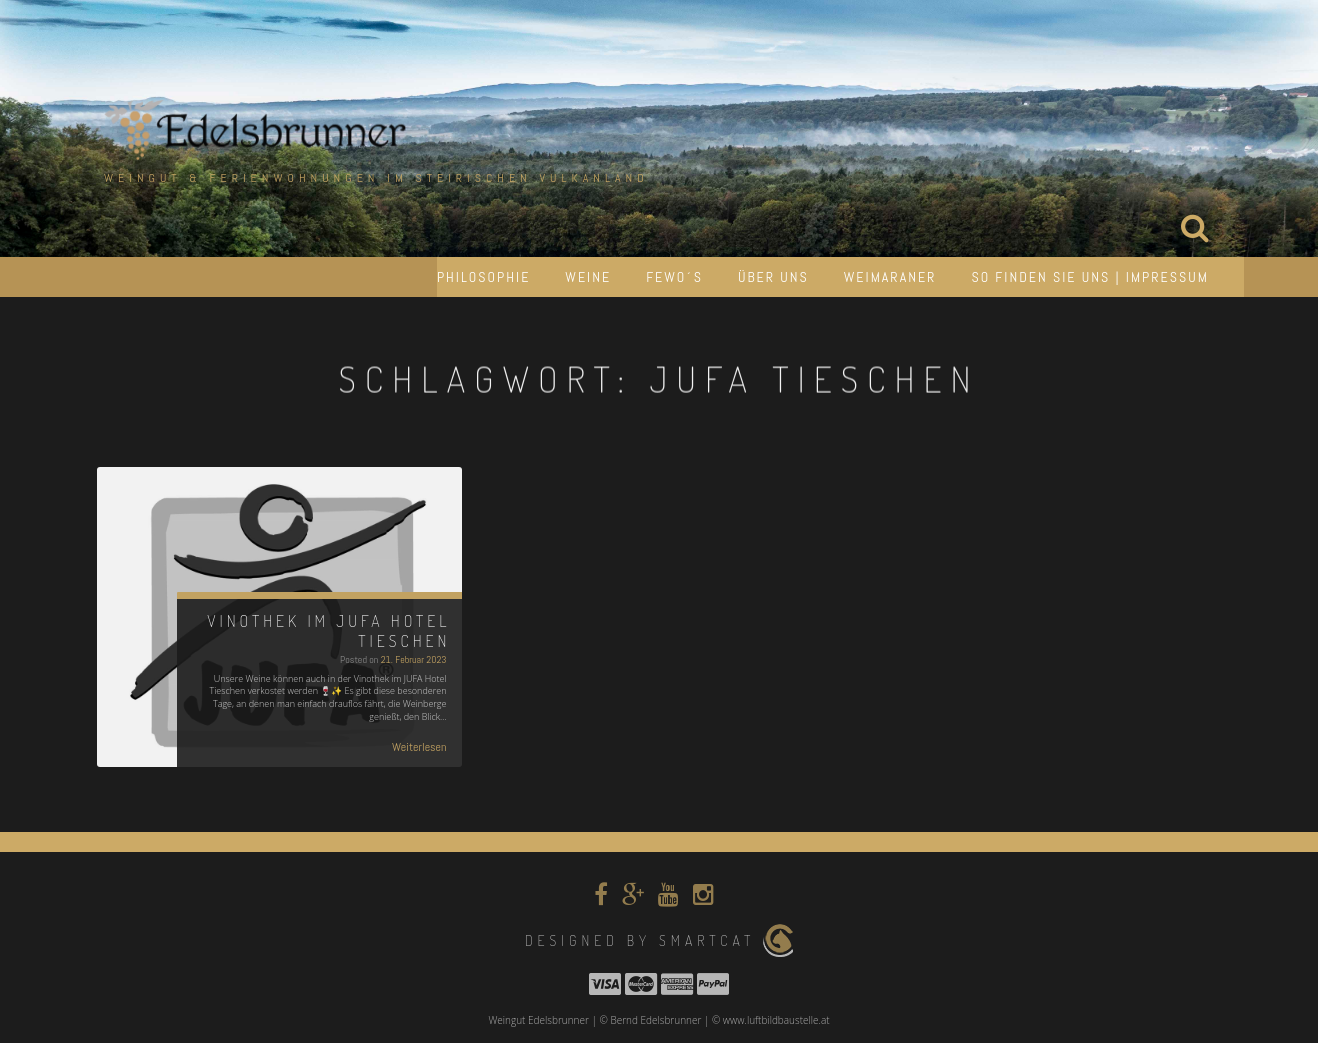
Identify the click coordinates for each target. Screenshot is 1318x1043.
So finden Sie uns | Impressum (1090, 277)
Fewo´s (674, 277)
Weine (588, 277)
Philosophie (483, 277)
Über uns (773, 277)
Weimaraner (890, 277)
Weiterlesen (419, 747)
